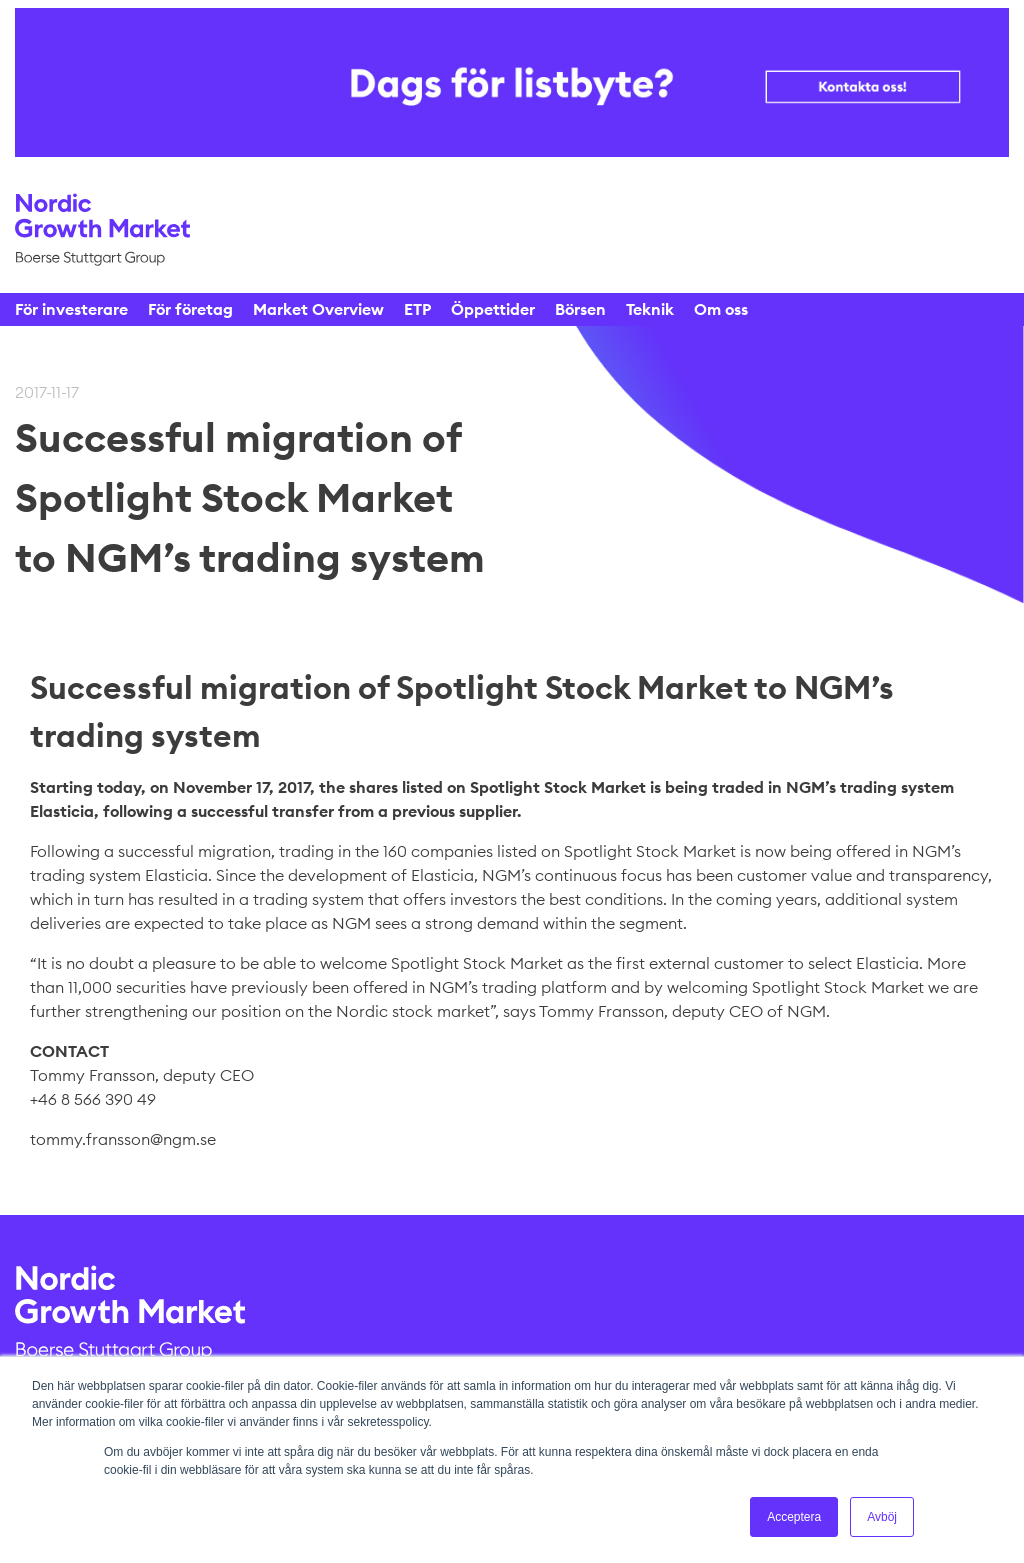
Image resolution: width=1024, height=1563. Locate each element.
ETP (417, 309)
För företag (190, 309)
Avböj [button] (882, 1517)
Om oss (721, 309)
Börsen (580, 309)
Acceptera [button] (794, 1517)
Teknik (650, 309)
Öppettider (493, 309)
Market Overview (318, 309)
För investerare (71, 309)
